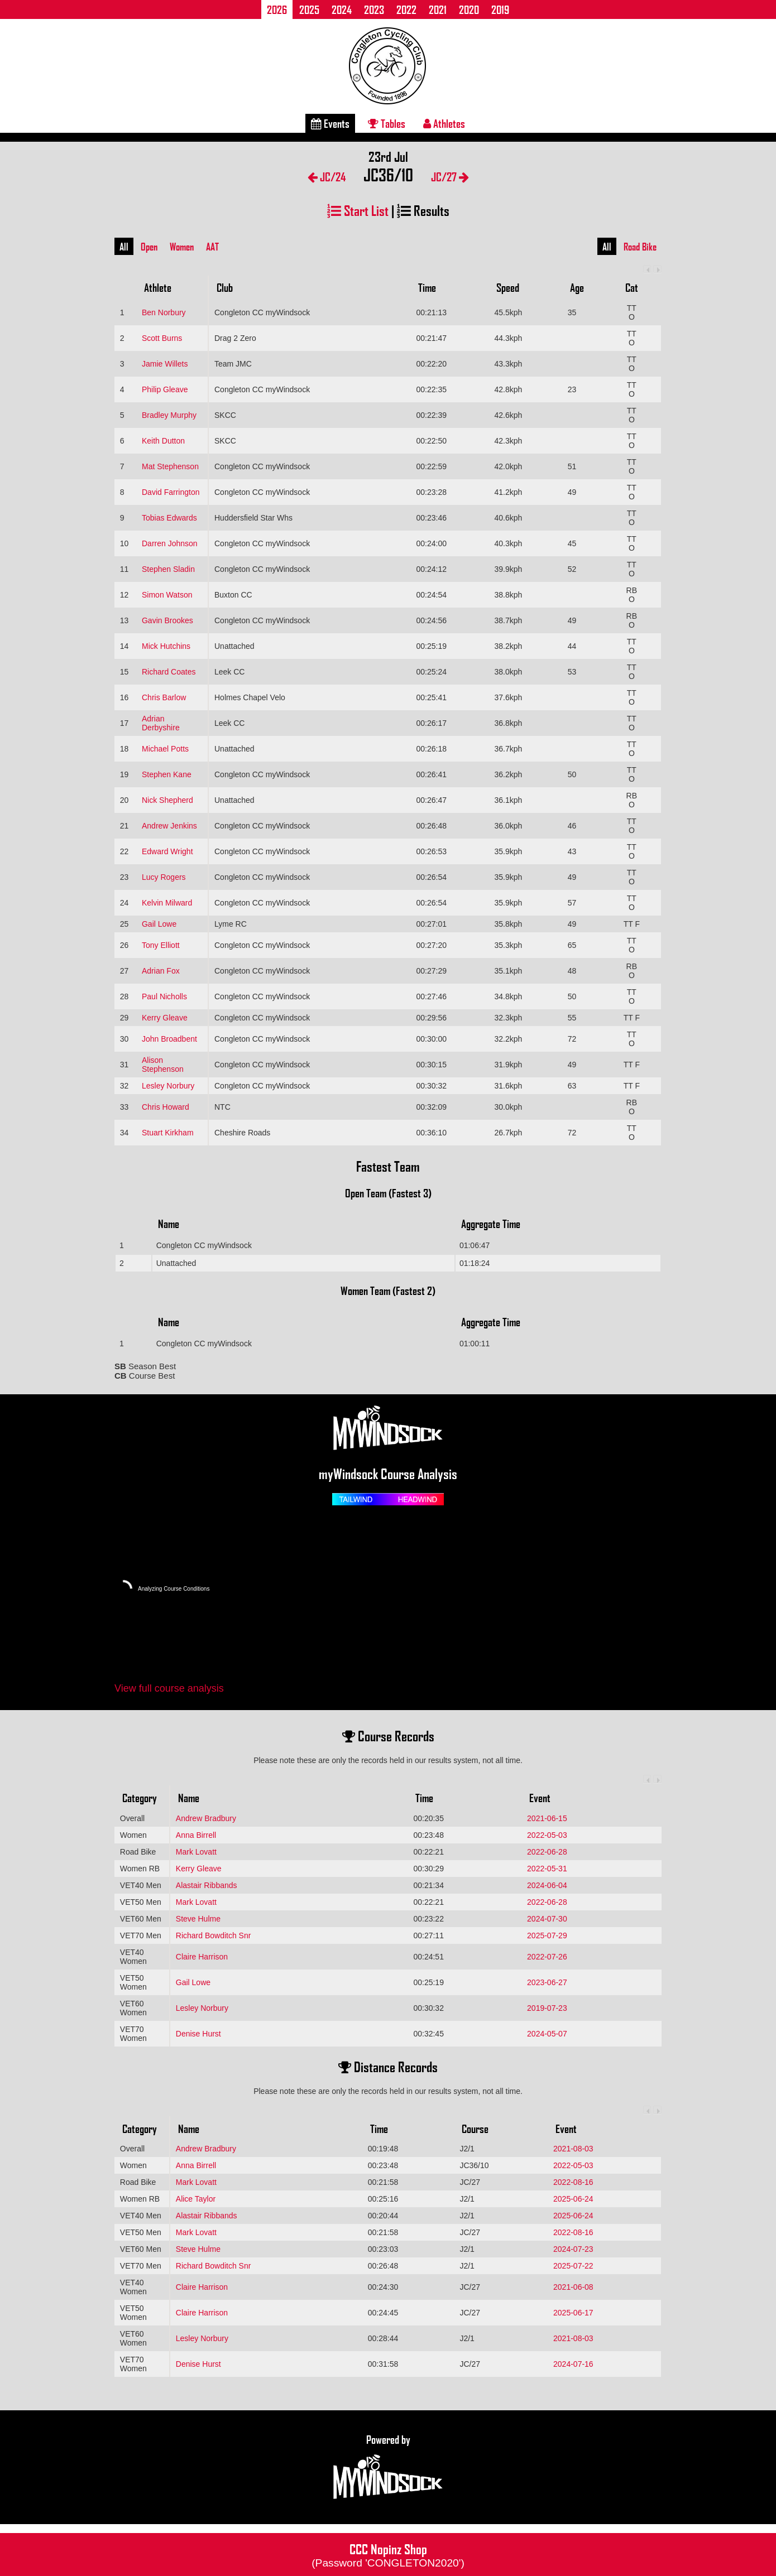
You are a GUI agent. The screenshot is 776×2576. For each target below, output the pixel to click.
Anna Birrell (196, 1835)
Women (182, 246)
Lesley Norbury (168, 1085)
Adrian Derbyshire (161, 723)
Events (330, 123)
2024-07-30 (547, 1918)
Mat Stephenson (170, 466)
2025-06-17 (573, 2312)
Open (149, 246)
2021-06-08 (573, 2287)
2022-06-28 (547, 1851)
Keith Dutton (163, 440)
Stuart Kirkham (168, 1132)
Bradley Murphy (169, 415)
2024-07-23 (573, 2249)
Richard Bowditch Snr (213, 1935)
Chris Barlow (164, 697)
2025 (309, 9)
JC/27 (450, 177)
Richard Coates (169, 671)
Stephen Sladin (168, 569)
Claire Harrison (202, 1956)
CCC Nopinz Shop (388, 2554)
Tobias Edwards (169, 517)
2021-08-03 (573, 2148)
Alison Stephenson (163, 1064)
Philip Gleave (165, 389)
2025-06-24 (573, 2198)
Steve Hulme (198, 1918)
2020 (469, 9)
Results (423, 210)
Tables (386, 123)
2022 (406, 9)
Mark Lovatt (196, 1851)
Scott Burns (162, 338)
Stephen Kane (166, 774)
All (123, 246)
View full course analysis (169, 1688)
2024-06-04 (547, 1885)
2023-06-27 (547, 1982)
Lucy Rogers (164, 877)
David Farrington (171, 492)
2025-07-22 (573, 2265)
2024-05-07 (547, 2033)
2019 (500, 9)
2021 (438, 9)
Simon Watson (167, 594)
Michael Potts (165, 748)
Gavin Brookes (167, 620)
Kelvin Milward (167, 902)
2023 (374, 9)
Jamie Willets (165, 363)
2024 (342, 9)
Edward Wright (167, 851)
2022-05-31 (547, 1868)
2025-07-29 (547, 1935)
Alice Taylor (195, 2198)
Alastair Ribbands (206, 1885)
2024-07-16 (573, 2364)
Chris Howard (165, 1106)
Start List (358, 210)
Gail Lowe (159, 923)
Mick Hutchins (166, 646)
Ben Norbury (164, 312)
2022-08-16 (573, 2182)
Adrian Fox (161, 970)
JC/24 (327, 177)
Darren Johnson (170, 543)
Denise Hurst (198, 2033)
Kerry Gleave (165, 1017)
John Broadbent (169, 1038)
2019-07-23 (547, 2008)
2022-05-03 (547, 1835)
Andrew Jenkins (169, 825)
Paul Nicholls (164, 996)
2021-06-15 (547, 1818)
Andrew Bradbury (206, 1818)
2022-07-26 (547, 1956)
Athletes (444, 123)
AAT (212, 246)
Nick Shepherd (167, 800)
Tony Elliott (161, 945)
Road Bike (640, 246)
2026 (277, 9)
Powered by (388, 2467)
